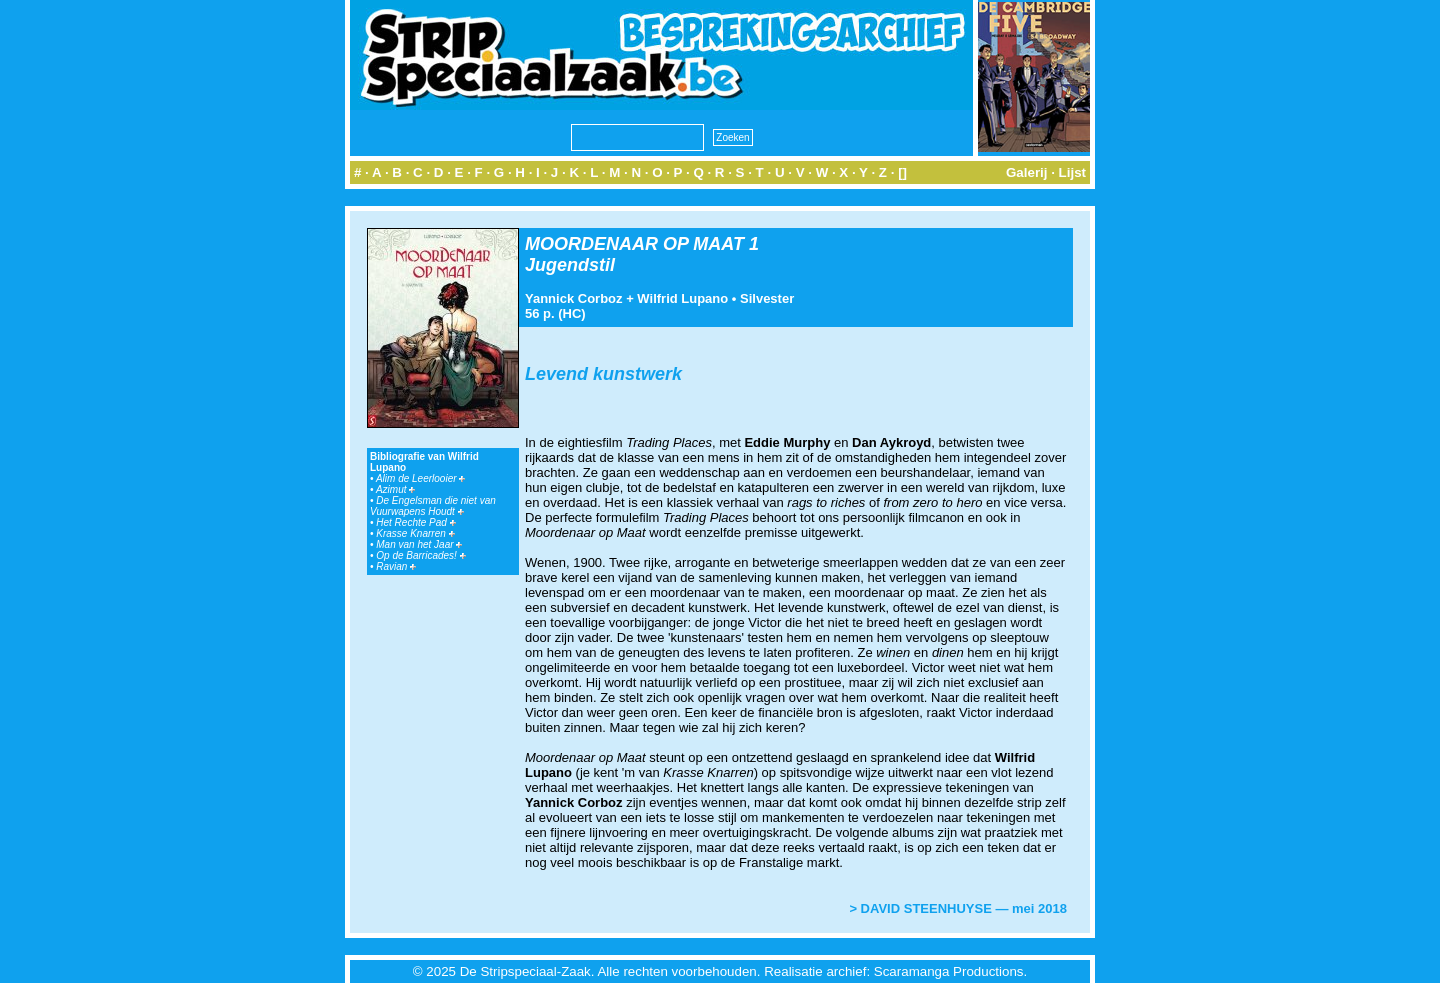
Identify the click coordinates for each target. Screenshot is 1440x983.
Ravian (396, 566)
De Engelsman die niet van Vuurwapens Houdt (433, 506)
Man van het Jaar (419, 544)
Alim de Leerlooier (420, 478)
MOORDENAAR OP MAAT (634, 244)
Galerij (1027, 172)
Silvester (767, 298)
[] (902, 172)
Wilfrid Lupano (682, 298)
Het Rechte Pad (415, 522)
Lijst (1072, 172)
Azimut (395, 489)
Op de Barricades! (420, 555)
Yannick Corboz (574, 298)
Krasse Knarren (415, 533)
